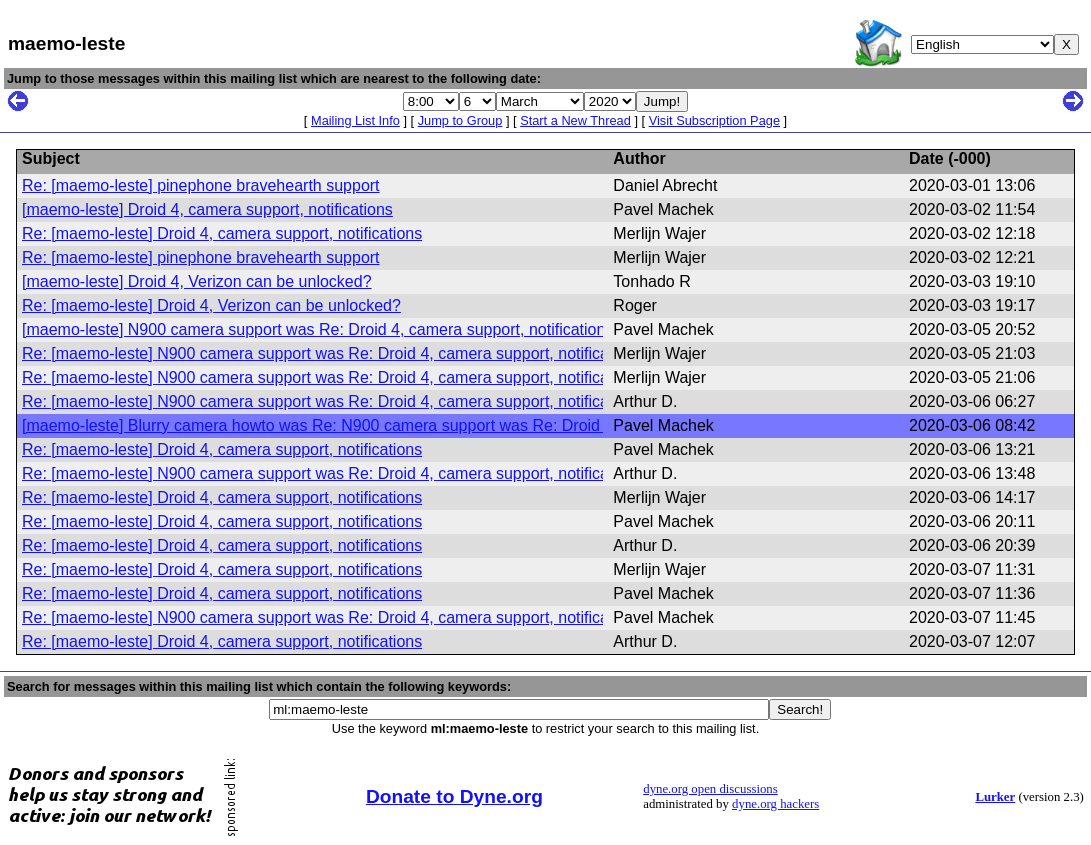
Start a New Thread (575, 120)
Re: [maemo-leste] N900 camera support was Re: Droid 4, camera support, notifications (332, 353)
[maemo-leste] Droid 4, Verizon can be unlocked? (197, 281)
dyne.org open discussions (710, 789)
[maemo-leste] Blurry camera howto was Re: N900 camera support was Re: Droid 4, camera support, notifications (424, 425)
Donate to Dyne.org (454, 796)
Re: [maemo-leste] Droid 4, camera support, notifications (222, 233)
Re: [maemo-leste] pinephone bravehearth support (201, 185)
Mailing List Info (355, 120)
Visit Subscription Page (714, 120)
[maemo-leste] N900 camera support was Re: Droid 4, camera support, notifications (317, 329)
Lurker (995, 797)
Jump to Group (460, 120)
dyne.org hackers (775, 804)
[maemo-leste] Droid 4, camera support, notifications (207, 209)
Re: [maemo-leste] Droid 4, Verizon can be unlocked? (211, 305)
